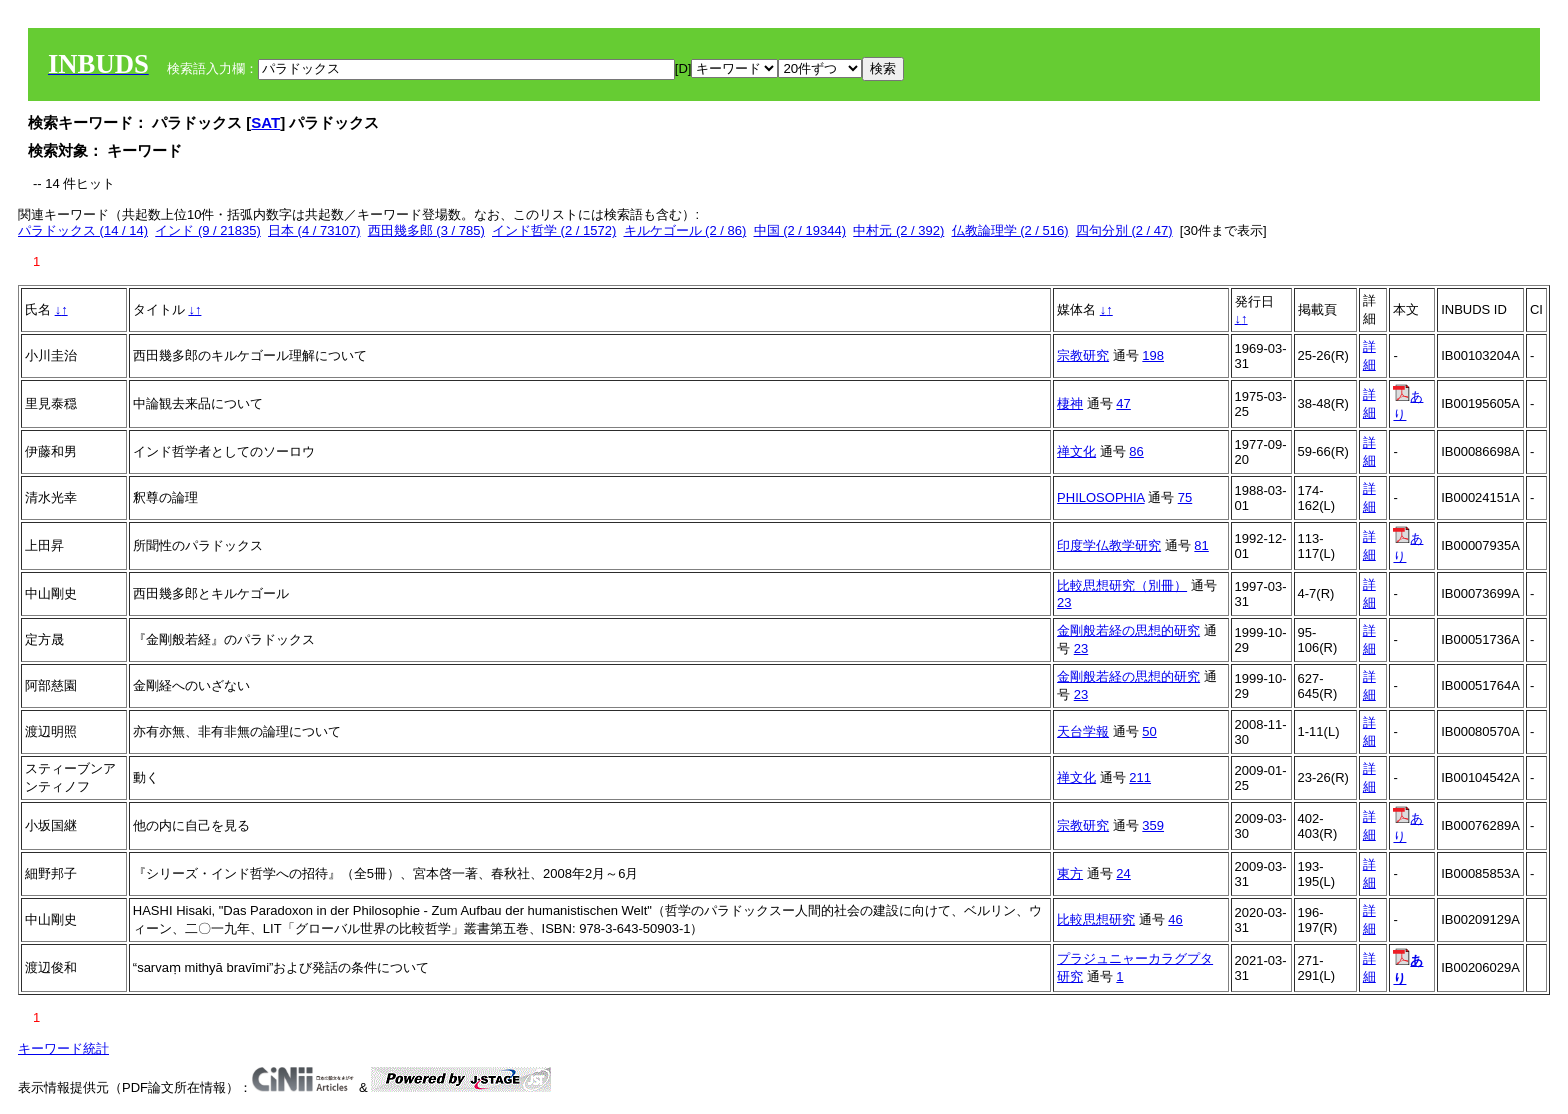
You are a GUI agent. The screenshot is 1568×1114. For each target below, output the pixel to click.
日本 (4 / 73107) (314, 230)
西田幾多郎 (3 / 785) (426, 230)
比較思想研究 (1096, 919)
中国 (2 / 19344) (800, 230)
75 (1185, 497)
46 (1175, 919)
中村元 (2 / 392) (898, 230)
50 (1149, 731)
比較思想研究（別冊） (1122, 585)
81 (1201, 545)
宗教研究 (1083, 355)
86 (1136, 451)
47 (1123, 403)
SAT (265, 122)
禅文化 (1076, 451)
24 (1123, 873)
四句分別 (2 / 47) (1124, 230)
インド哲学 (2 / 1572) (554, 230)
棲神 (1070, 403)
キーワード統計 (63, 1048)
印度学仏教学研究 (1109, 545)
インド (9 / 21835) (208, 230)
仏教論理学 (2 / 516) (1010, 230)
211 (1140, 777)
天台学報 (1083, 731)
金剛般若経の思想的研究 (1128, 630)
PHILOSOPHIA (1100, 497)
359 (1153, 825)
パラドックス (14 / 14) (83, 230)
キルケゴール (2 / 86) (685, 230)
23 (1064, 602)
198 (1153, 355)
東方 (1070, 873)
